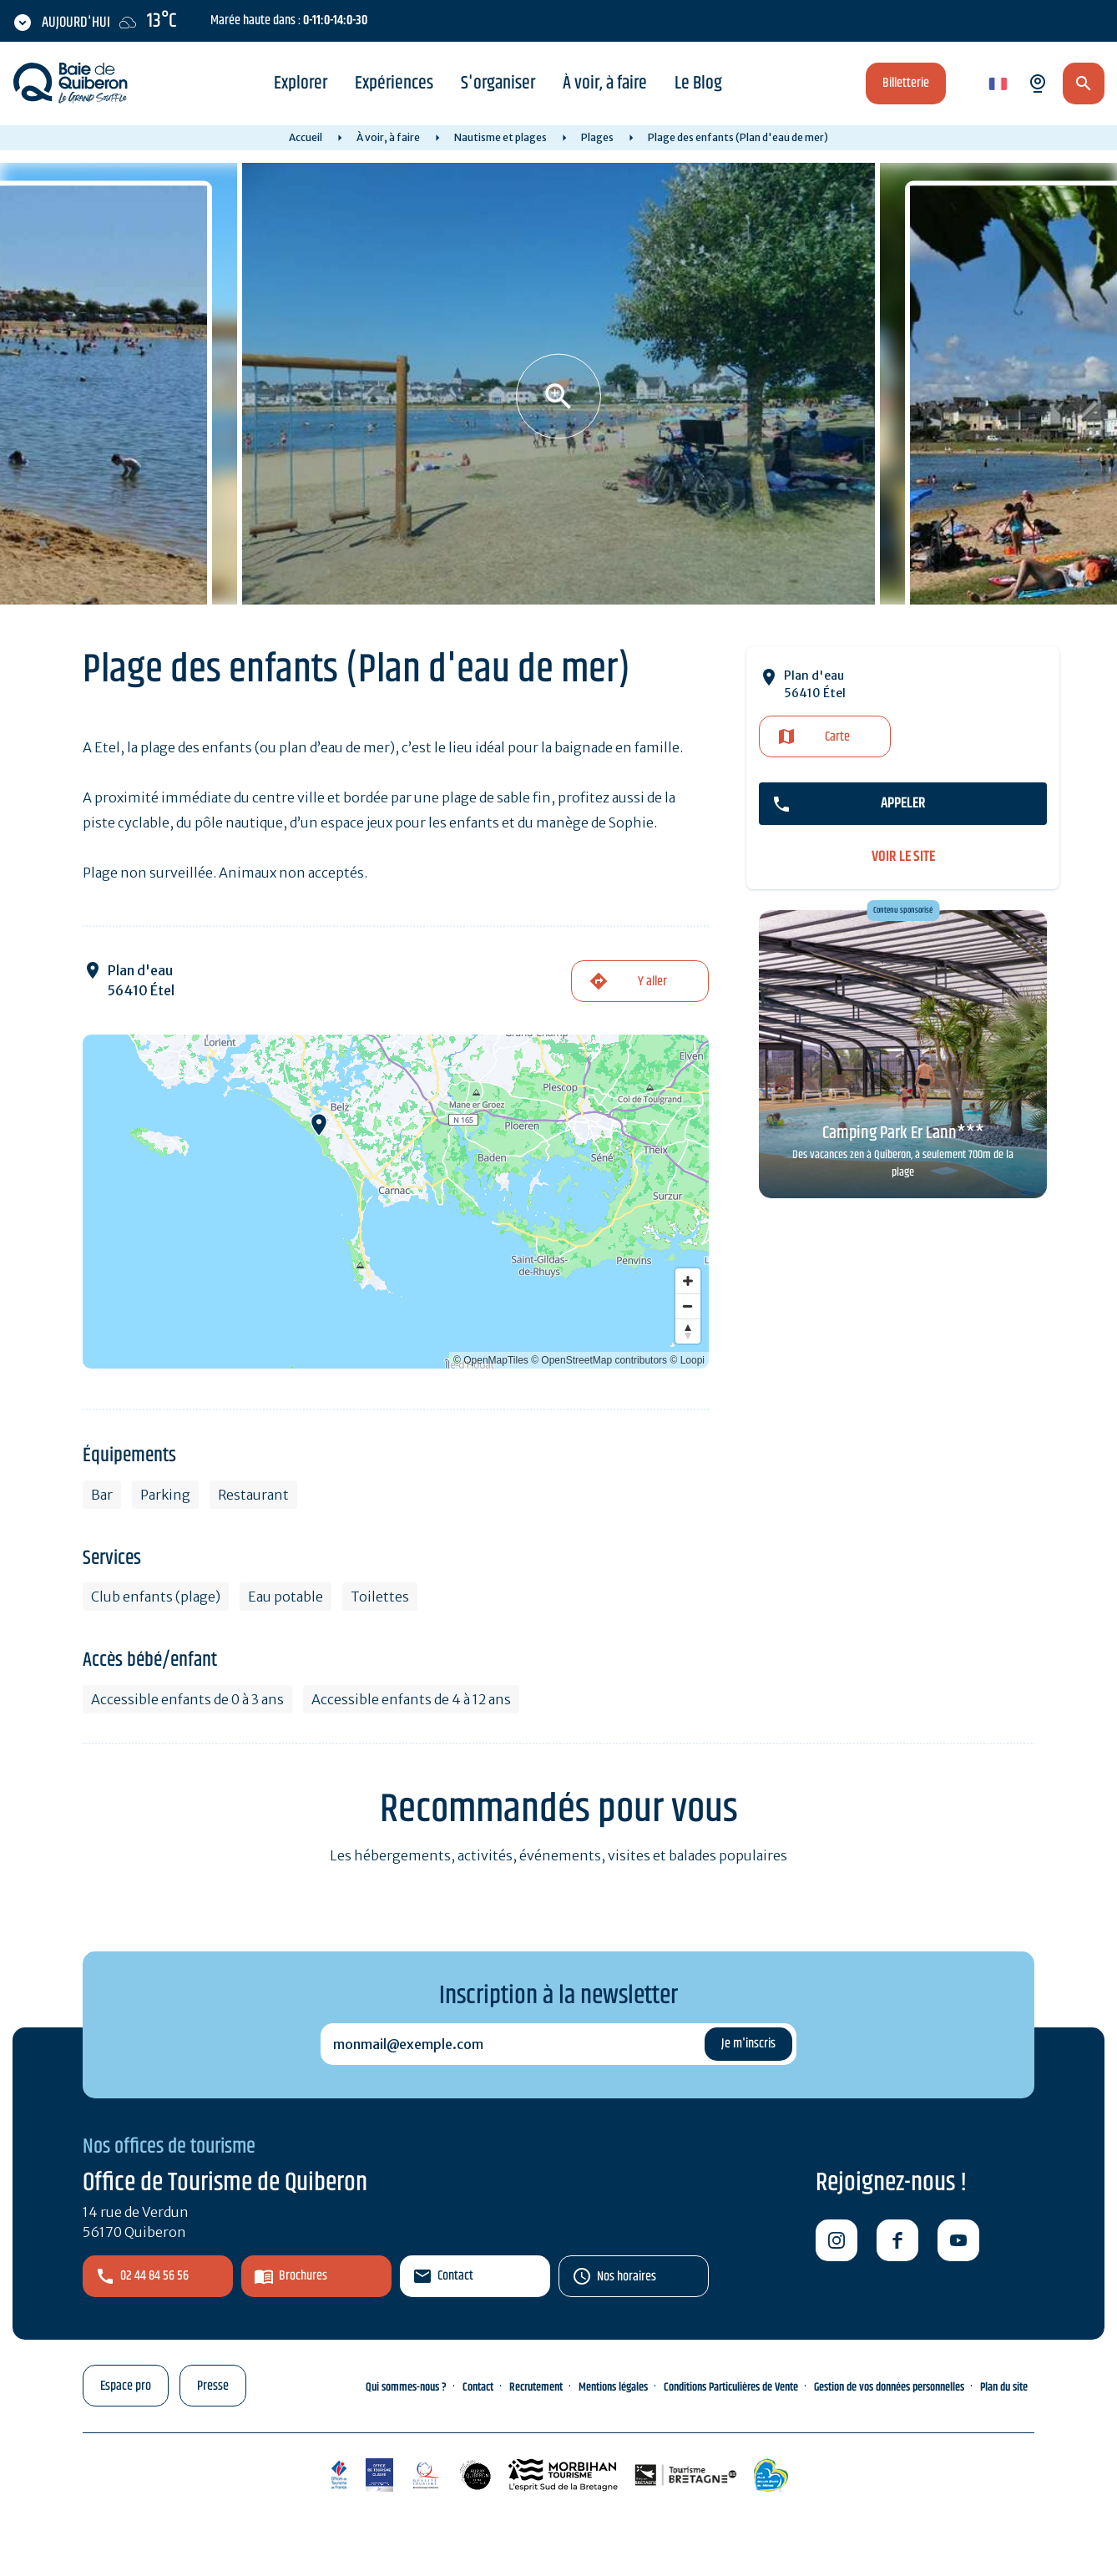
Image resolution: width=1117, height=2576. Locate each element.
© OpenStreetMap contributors (599, 1360)
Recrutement (536, 2387)
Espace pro (125, 2386)
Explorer (300, 83)
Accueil (305, 137)
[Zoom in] (687, 1280)
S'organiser (498, 83)
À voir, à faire (605, 83)
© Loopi (687, 1360)
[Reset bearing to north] (687, 1331)
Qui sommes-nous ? (406, 2387)
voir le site (903, 857)
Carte (837, 736)
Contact (455, 2275)
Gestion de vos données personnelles (889, 2387)
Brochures (303, 2275)
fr (994, 84)
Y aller (652, 981)
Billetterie (905, 83)
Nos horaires (626, 2276)
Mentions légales (613, 2387)
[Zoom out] (687, 1305)
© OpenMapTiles (490, 1360)
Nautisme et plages (500, 137)
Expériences (394, 83)
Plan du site (1004, 2387)
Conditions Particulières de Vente (731, 2387)
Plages (597, 137)
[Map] (396, 1202)
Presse (213, 2386)
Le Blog (698, 83)
